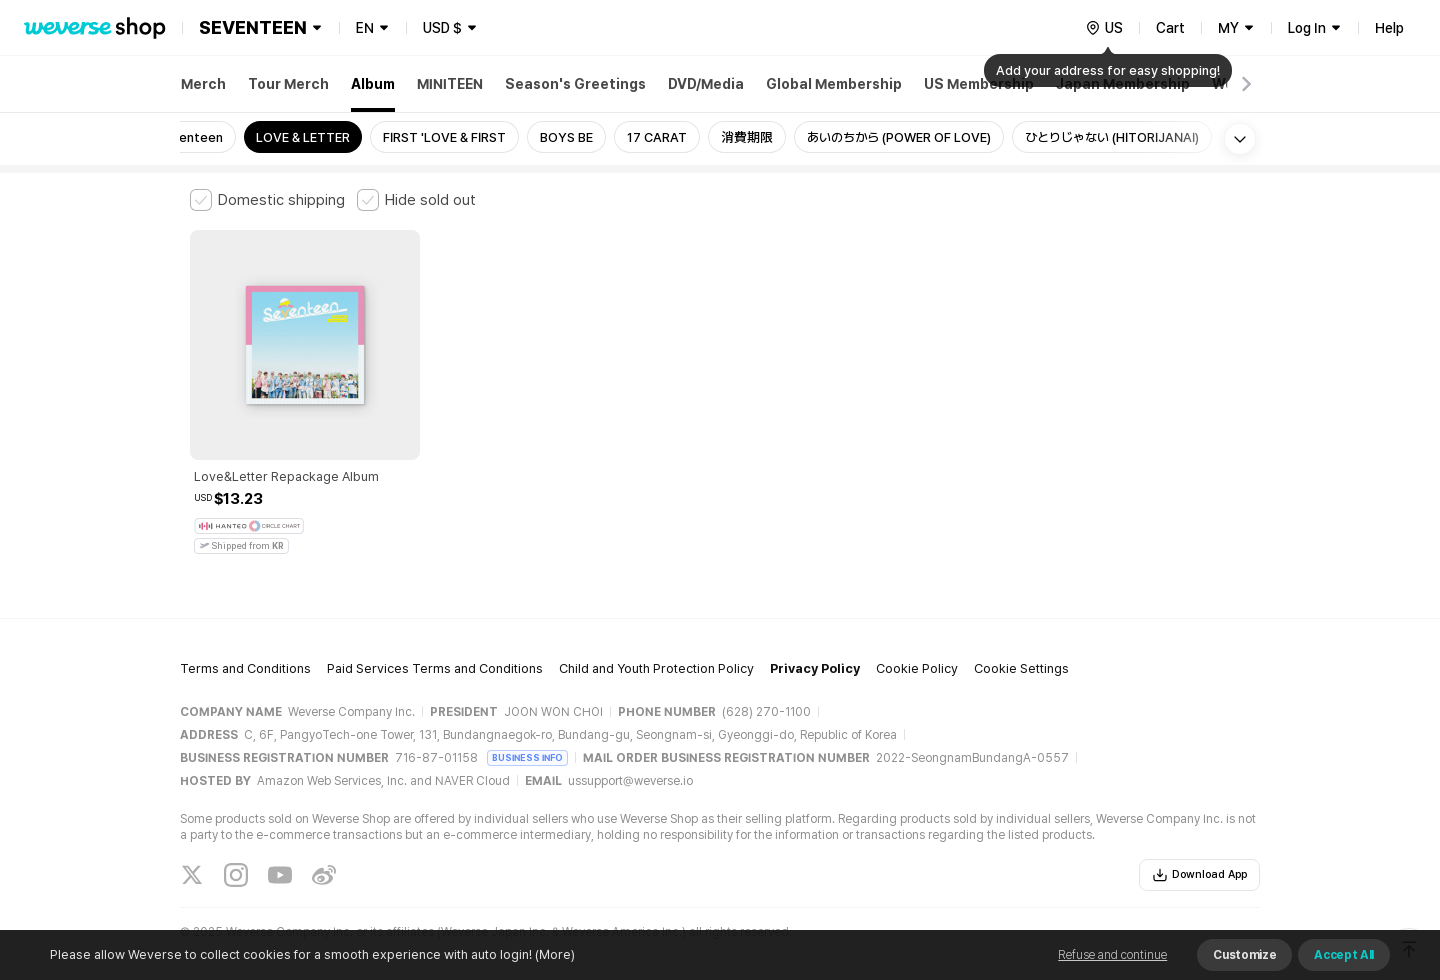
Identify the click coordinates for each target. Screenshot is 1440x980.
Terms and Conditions (245, 645)
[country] (1104, 28)
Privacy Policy (815, 645)
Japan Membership (1123, 84)
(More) (553, 954)
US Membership (979, 84)
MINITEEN (450, 84)
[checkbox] (267, 200)
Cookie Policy (917, 645)
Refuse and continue (1112, 955)
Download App (1199, 851)
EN (365, 28)
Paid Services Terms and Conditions (435, 645)
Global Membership (834, 84)
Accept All (1344, 955)
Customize (1244, 955)
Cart (1170, 28)
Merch (203, 84)
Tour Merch (288, 84)
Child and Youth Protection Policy (656, 645)
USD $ (442, 28)
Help (1389, 28)
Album (373, 84)
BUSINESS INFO (527, 733)
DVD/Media (706, 84)
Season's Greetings (575, 84)
